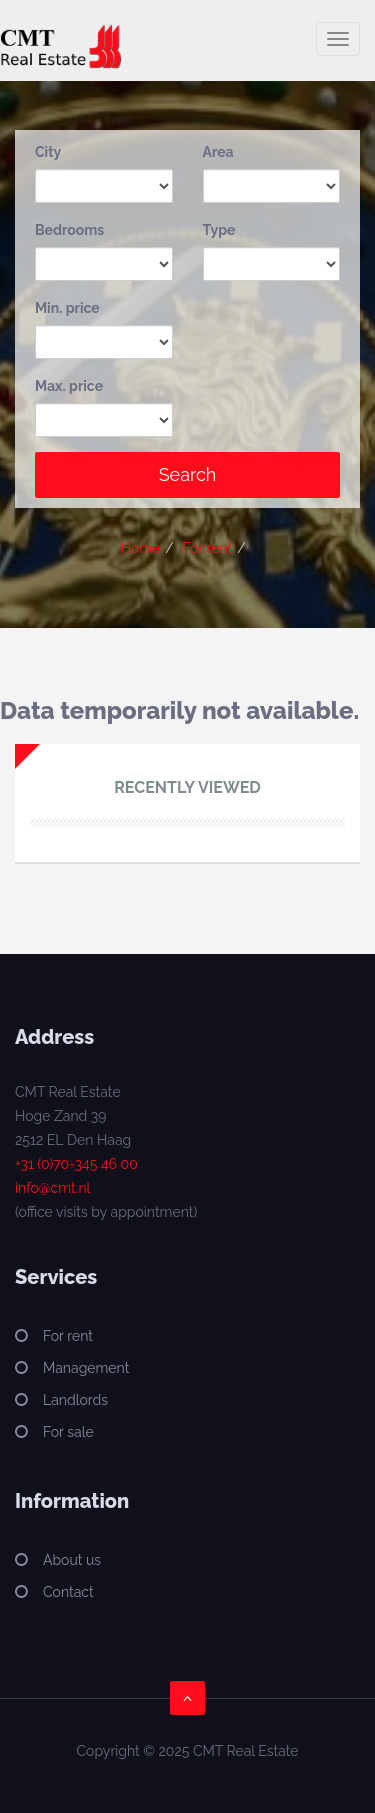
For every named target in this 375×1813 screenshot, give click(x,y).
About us (72, 1560)
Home (141, 548)
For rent (207, 548)
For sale (68, 1432)
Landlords (75, 1400)
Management (86, 1368)
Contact (68, 1592)
